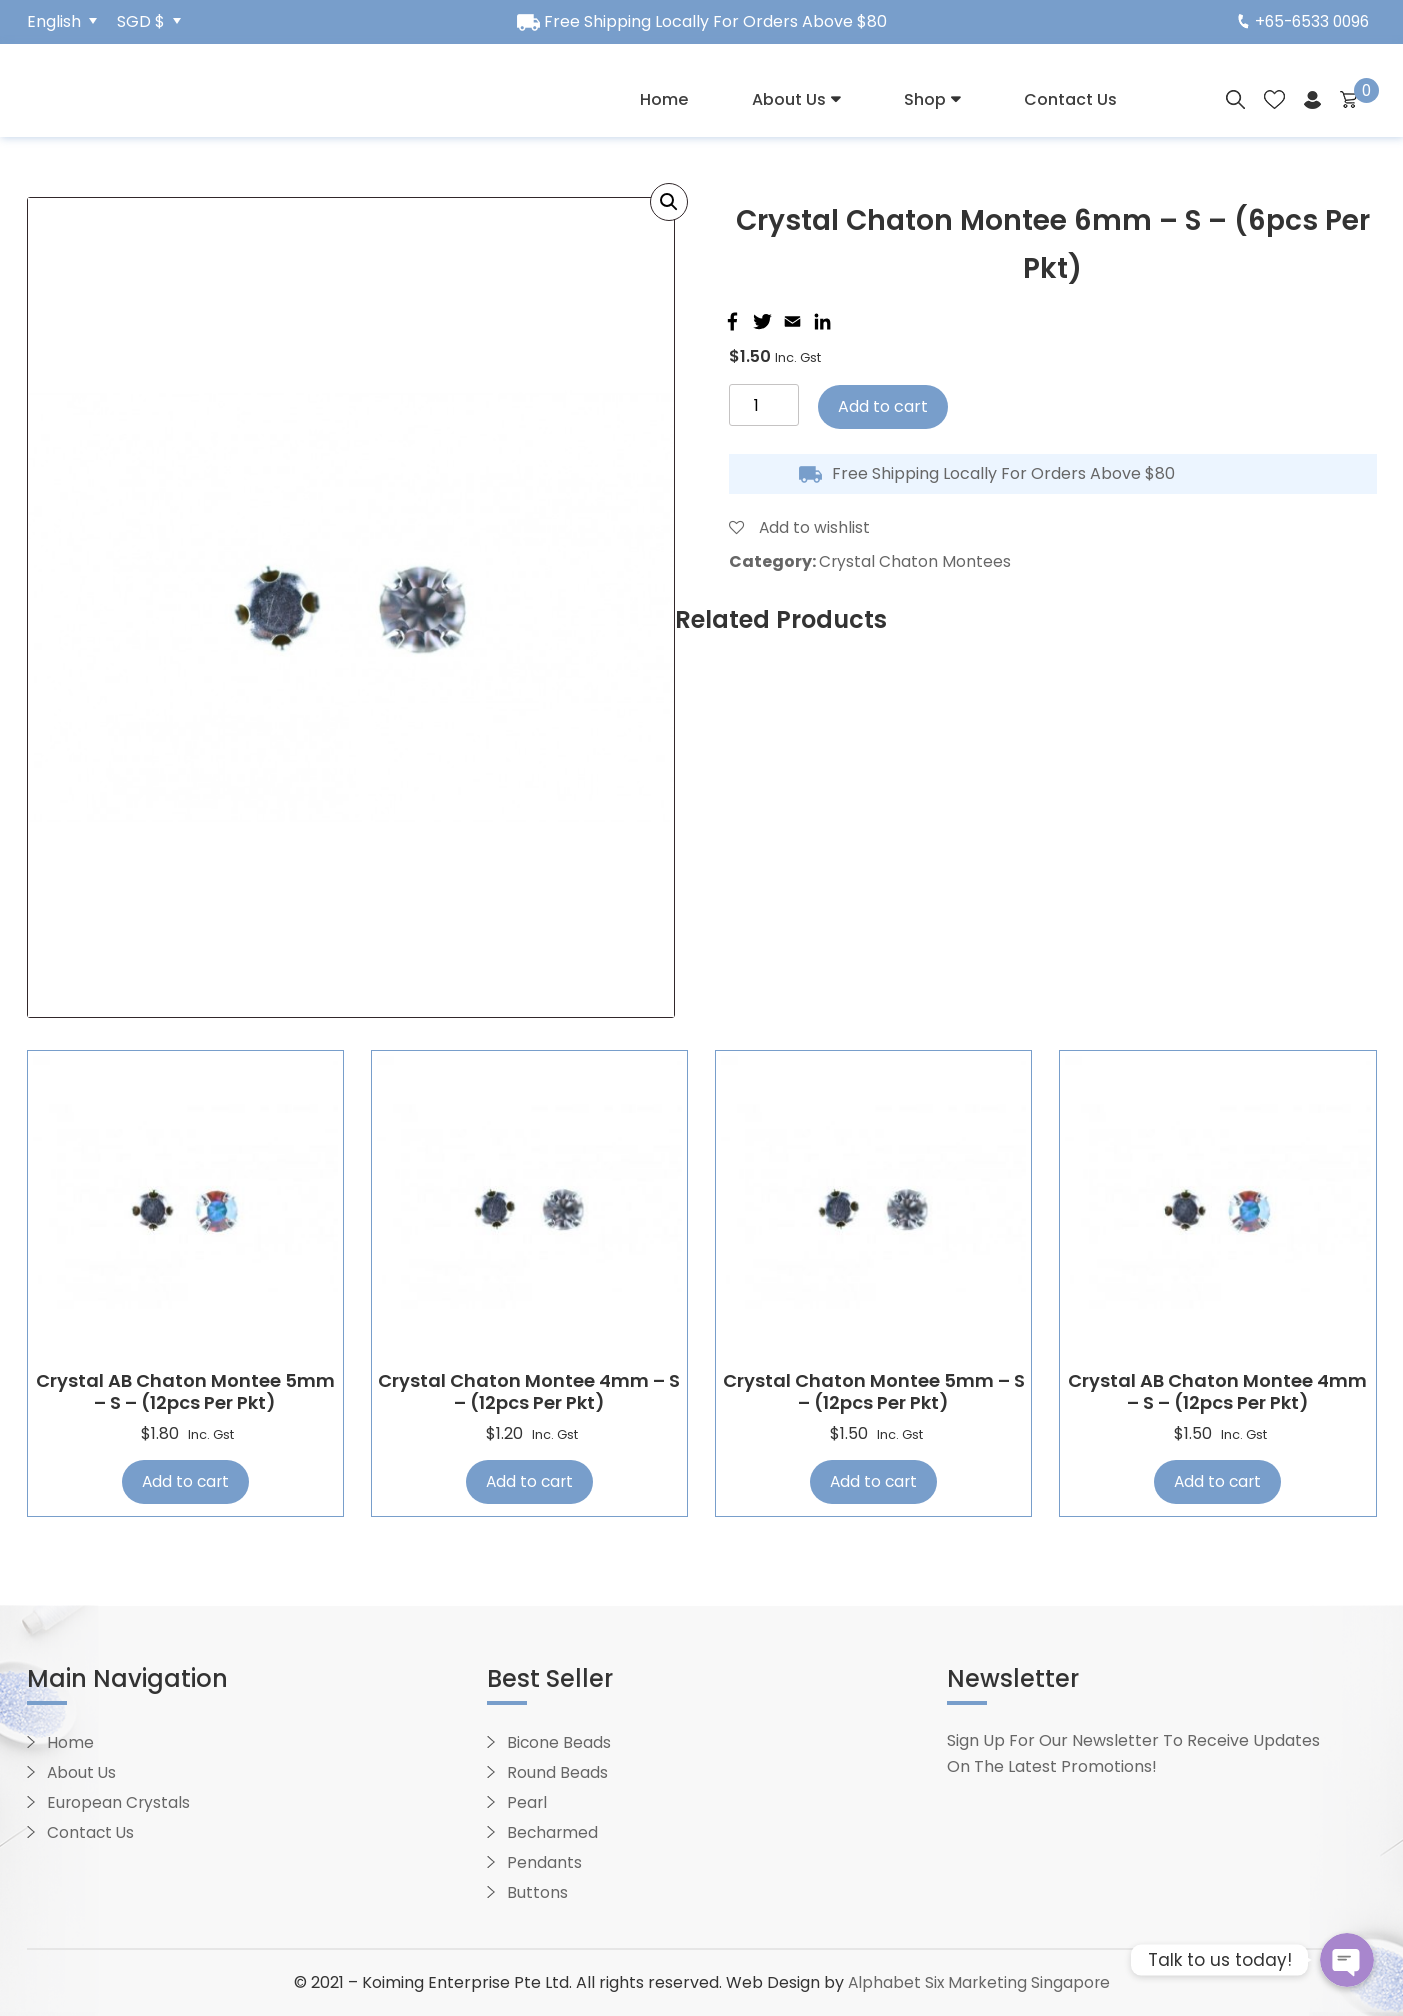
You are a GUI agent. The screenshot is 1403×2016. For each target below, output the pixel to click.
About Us (789, 99)
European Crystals (119, 1803)
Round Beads (557, 1773)
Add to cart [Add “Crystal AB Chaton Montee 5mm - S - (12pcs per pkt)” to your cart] (185, 1481)
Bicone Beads (559, 1743)
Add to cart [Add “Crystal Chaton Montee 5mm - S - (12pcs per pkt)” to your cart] (874, 1481)
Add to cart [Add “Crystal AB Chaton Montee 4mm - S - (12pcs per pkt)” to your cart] (1218, 1481)
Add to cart (883, 406)
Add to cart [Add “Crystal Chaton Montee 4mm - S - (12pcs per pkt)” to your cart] (529, 1481)
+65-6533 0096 (1300, 21)
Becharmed (553, 1833)
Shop (925, 99)
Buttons (537, 1893)
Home (664, 99)
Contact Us (1070, 99)
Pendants (544, 1863)
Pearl (527, 1803)
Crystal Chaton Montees (915, 561)
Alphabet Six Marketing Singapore (979, 1983)
